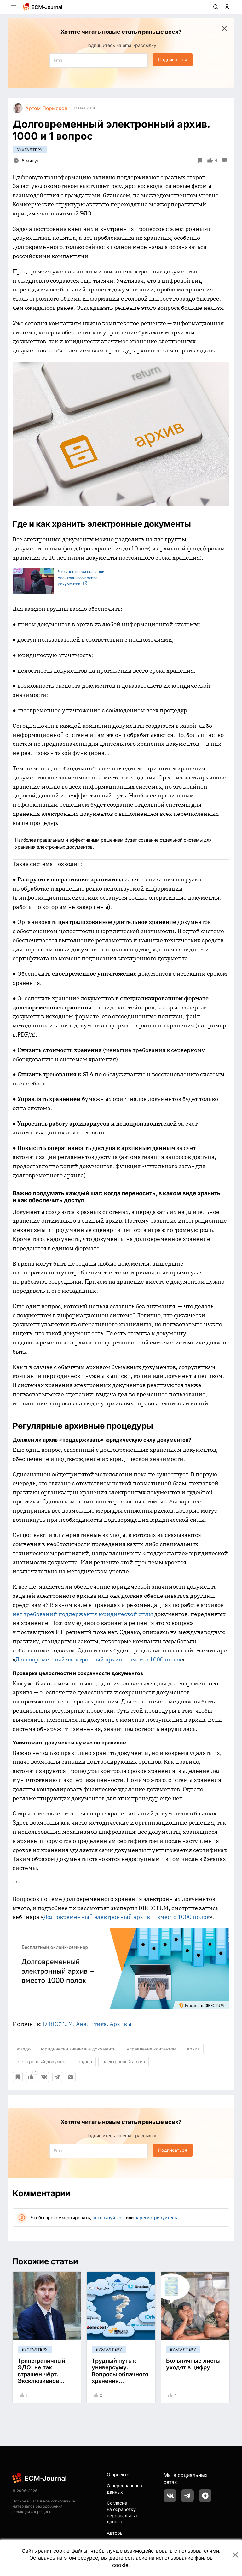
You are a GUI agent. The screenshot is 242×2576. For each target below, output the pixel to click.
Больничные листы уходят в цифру (193, 2364)
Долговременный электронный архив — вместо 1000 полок (98, 1659)
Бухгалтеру (29, 149)
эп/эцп (85, 2061)
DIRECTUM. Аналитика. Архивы (87, 2023)
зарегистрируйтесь (156, 2217)
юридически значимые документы (78, 2048)
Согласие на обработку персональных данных (122, 2512)
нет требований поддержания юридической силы (83, 1614)
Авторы (115, 2533)
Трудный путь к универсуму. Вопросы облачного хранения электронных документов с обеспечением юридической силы (120, 2384)
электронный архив (123, 2061)
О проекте (118, 2474)
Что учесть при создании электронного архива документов (58, 577)
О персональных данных (125, 2489)
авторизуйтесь (109, 2217)
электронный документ (42, 2061)
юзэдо (24, 2048)
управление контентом (151, 2048)
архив (193, 2048)
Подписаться (172, 59)
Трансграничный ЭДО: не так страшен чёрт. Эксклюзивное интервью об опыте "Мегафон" (45, 2377)
